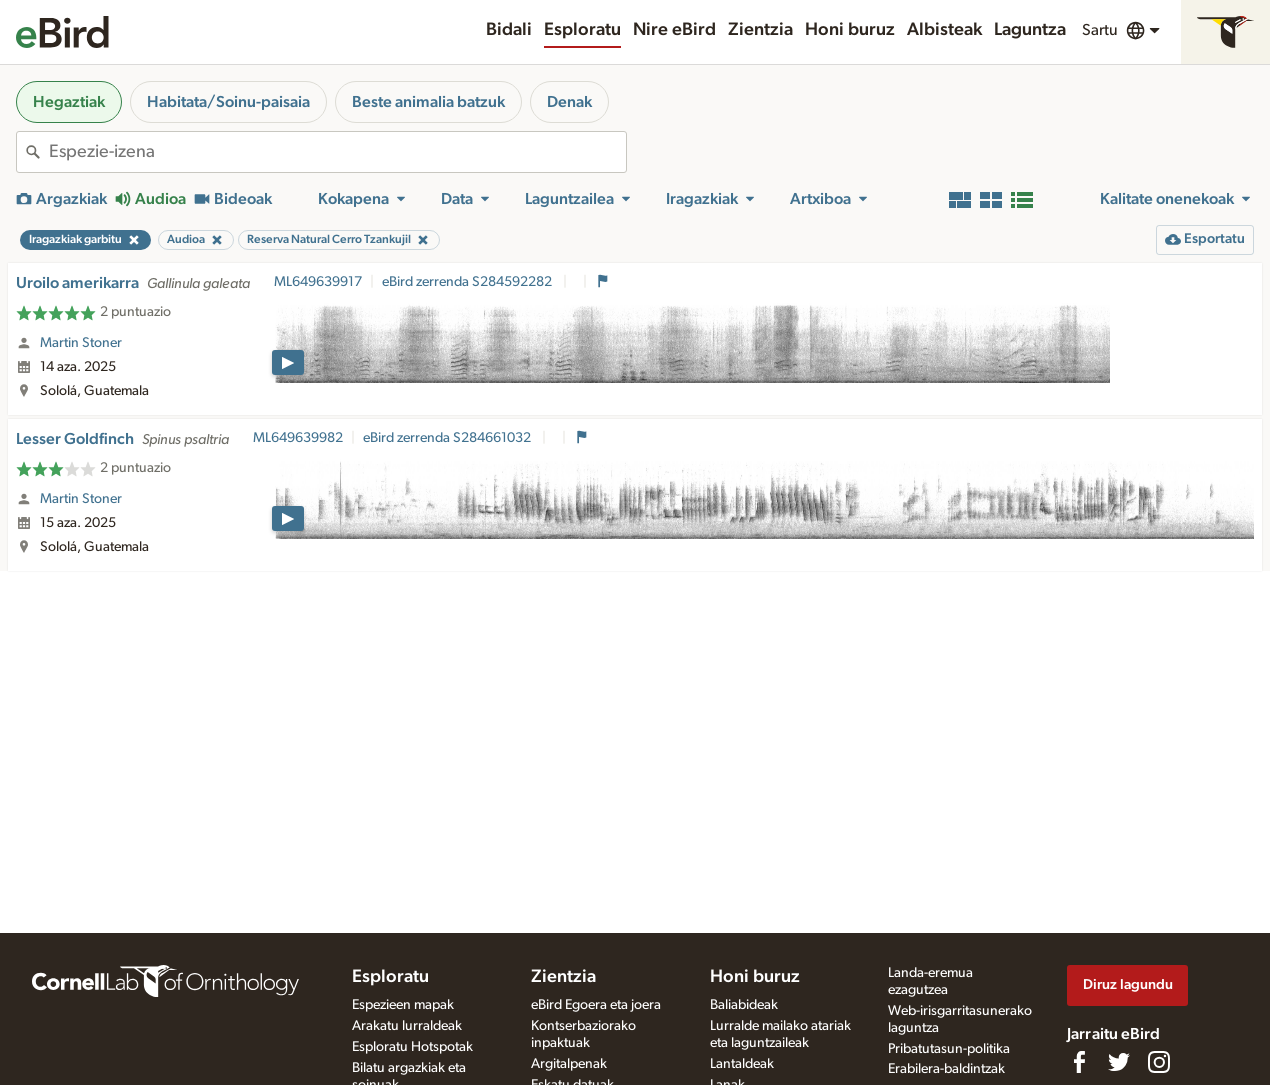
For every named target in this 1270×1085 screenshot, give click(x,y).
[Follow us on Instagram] (1159, 1062)
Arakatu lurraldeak (407, 1026)
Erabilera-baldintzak (946, 1069)
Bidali (509, 30)
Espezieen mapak (403, 1005)
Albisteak (944, 30)
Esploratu (582, 30)
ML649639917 (318, 282)
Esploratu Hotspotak (412, 1047)
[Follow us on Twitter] (1119, 1062)
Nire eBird (674, 30)
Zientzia (760, 30)
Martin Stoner (81, 343)
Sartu (1100, 30)
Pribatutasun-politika (949, 1049)
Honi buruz (850, 30)
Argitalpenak (569, 1064)
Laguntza (1030, 30)
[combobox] (337, 152)
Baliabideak (744, 1005)
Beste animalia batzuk (428, 102)
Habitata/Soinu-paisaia (228, 102)
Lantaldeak (742, 1064)
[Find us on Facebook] (1079, 1062)
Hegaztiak (69, 102)
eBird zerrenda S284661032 (448, 438)
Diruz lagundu (1128, 984)
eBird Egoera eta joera (596, 1005)
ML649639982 (298, 438)
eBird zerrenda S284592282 (468, 282)
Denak (569, 102)
